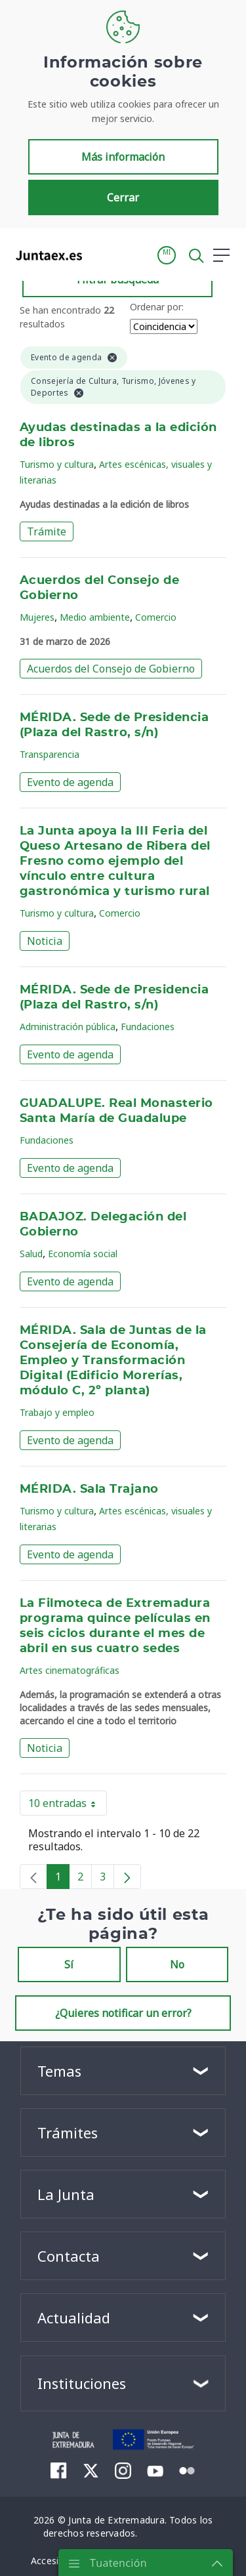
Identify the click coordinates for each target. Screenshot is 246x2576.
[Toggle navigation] (100, 254)
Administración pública (67, 1026)
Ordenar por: (157, 307)
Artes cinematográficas (69, 1670)
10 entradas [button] (67, 1806)
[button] (167, 255)
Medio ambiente (95, 617)
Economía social (82, 1253)
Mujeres (37, 617)
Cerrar (123, 197)
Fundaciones (147, 1026)
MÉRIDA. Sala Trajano (89, 1489)
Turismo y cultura (57, 464)
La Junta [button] (65, 2194)
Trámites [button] (67, 2132)
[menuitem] (59, 2470)
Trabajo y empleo (57, 1412)
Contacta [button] (68, 2256)
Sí (68, 1964)
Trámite (46, 531)
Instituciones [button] (81, 2383)
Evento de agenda (70, 782)
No (177, 1964)
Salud (31, 1253)
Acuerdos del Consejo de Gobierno (111, 668)
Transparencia (49, 754)
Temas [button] (59, 2071)
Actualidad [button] (73, 2317)
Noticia (44, 941)
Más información (123, 157)
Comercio (155, 617)
